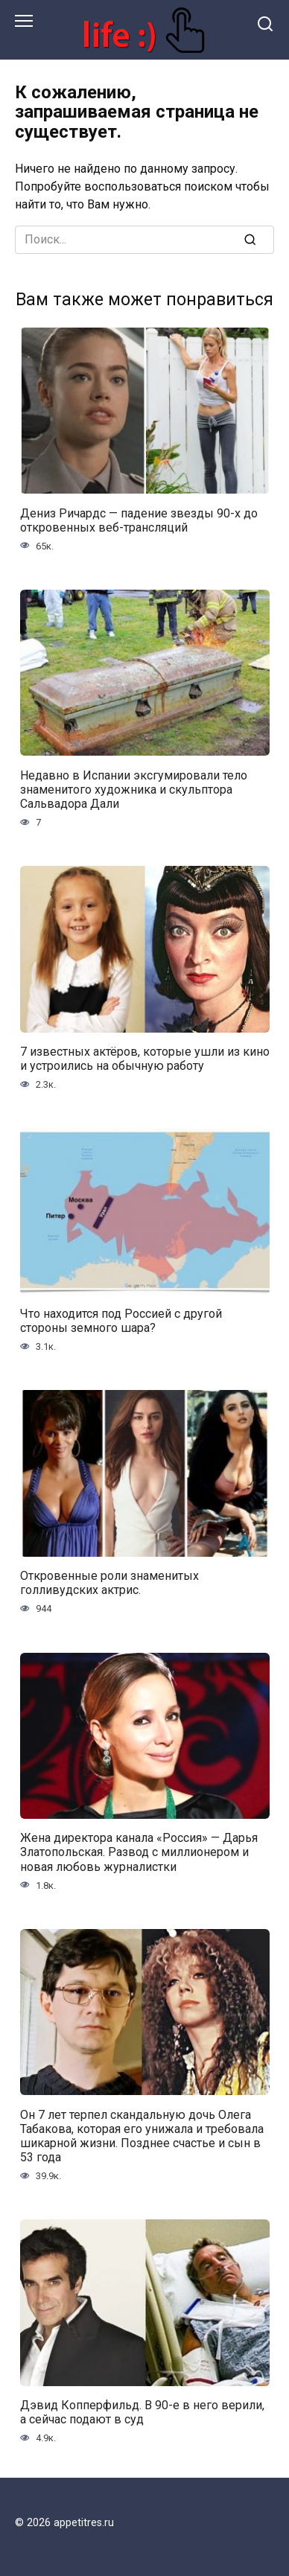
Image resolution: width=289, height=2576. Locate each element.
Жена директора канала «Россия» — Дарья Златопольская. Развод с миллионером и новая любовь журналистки (139, 1852)
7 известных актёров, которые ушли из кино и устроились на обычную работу (145, 1059)
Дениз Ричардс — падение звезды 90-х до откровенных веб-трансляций (139, 520)
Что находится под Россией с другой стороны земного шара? (121, 1321)
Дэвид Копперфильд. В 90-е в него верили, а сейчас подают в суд (142, 2412)
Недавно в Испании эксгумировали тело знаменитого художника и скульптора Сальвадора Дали (133, 789)
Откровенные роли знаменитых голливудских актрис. (109, 1583)
